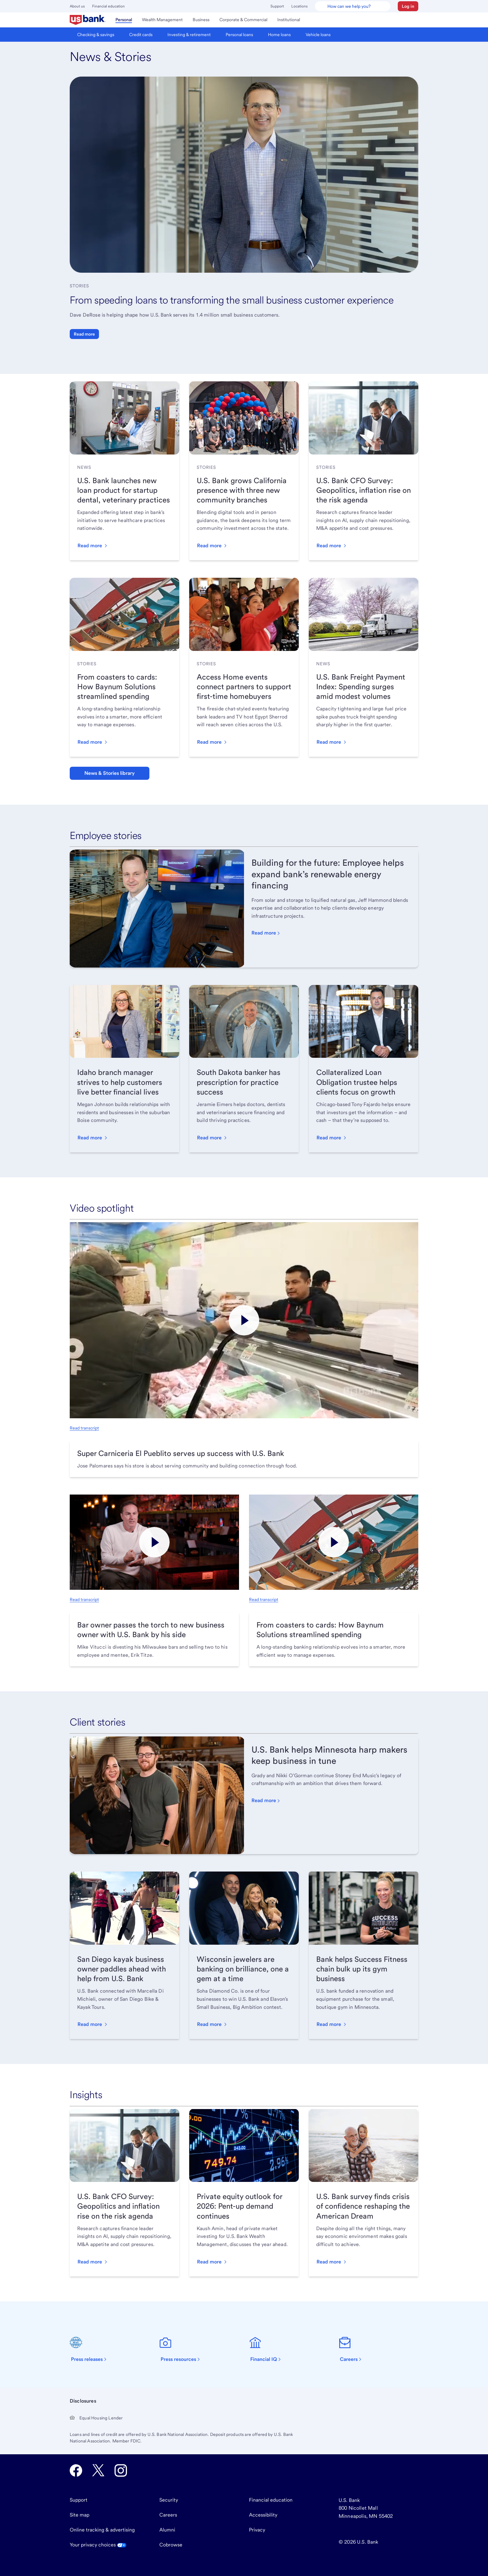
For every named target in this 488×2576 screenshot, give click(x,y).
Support (277, 6)
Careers (168, 2515)
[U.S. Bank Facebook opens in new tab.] (76, 2470)
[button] (408, 6)
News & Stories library (109, 773)
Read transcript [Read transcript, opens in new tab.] (84, 1427)
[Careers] (354, 2349)
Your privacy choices (98, 2545)
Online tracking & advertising (102, 2530)
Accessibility (263, 2515)
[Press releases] (92, 2349)
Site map (79, 2515)
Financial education (108, 6)
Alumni (167, 2530)
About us (77, 6)
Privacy (257, 2530)
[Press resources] (183, 2349)
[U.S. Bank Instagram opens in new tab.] (121, 2470)
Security (168, 2500)
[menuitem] (87, 19)
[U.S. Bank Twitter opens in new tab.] (98, 2470)
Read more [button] (84, 334)
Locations (299, 6)
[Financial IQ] (268, 2349)
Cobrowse (170, 2545)
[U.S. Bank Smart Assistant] (352, 6)
